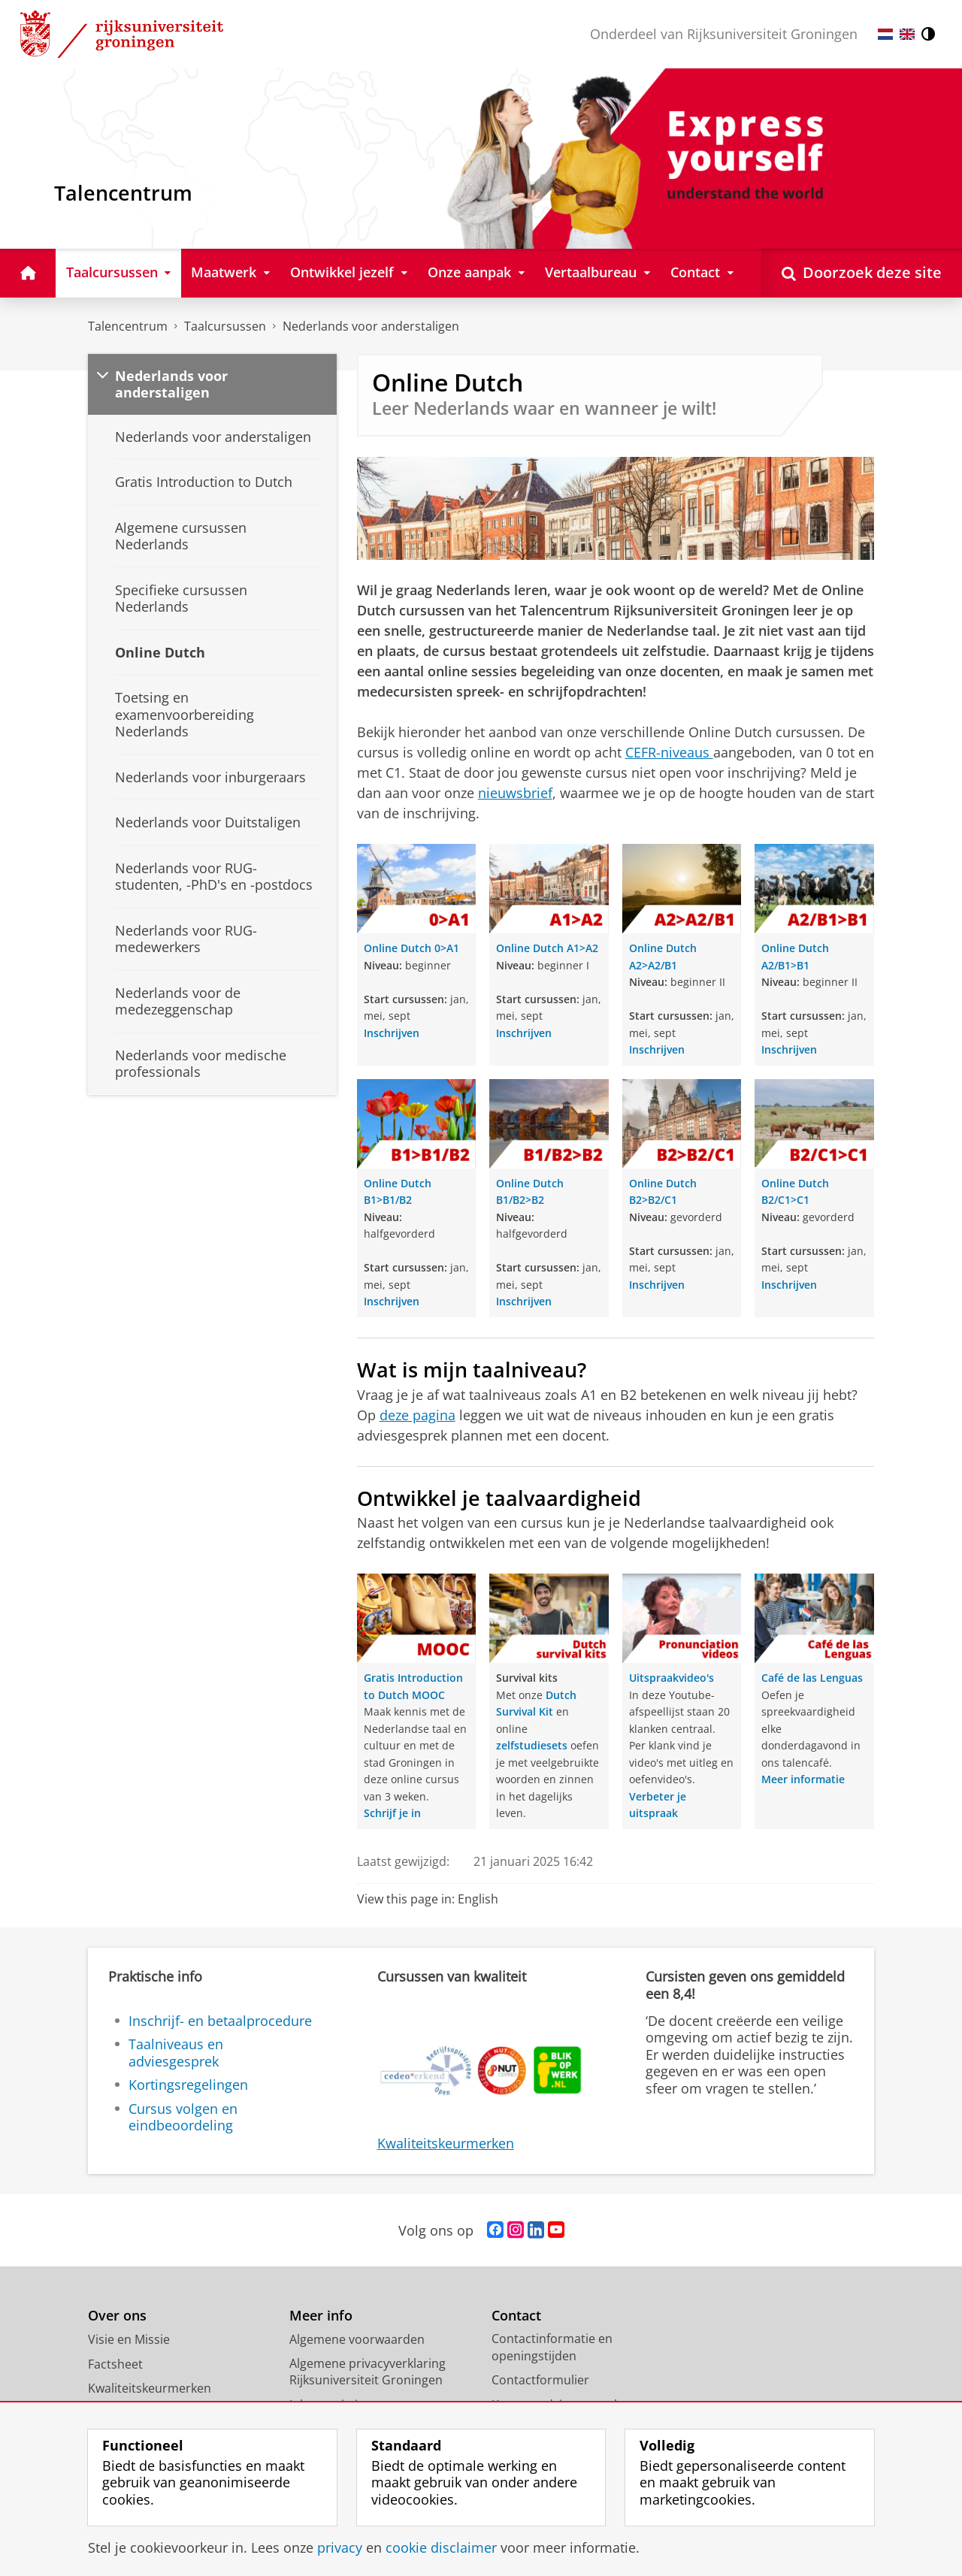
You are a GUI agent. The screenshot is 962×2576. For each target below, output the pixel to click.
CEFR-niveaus (669, 752)
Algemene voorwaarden (357, 2339)
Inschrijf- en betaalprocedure (220, 2021)
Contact (516, 2315)
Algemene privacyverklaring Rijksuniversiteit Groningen (367, 2372)
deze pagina (417, 1415)
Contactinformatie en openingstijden (552, 2347)
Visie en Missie (129, 2339)
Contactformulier (540, 2380)
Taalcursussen (225, 326)
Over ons (117, 2315)
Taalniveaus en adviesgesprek (176, 2052)
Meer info (320, 2315)
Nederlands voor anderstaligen (371, 326)
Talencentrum (128, 326)
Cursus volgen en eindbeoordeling (183, 2117)
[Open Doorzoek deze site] (861, 273)
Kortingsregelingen (188, 2085)
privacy (339, 2547)
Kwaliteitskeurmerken (445, 2143)
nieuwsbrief (515, 793)
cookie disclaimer (441, 2547)
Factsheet (115, 2364)
